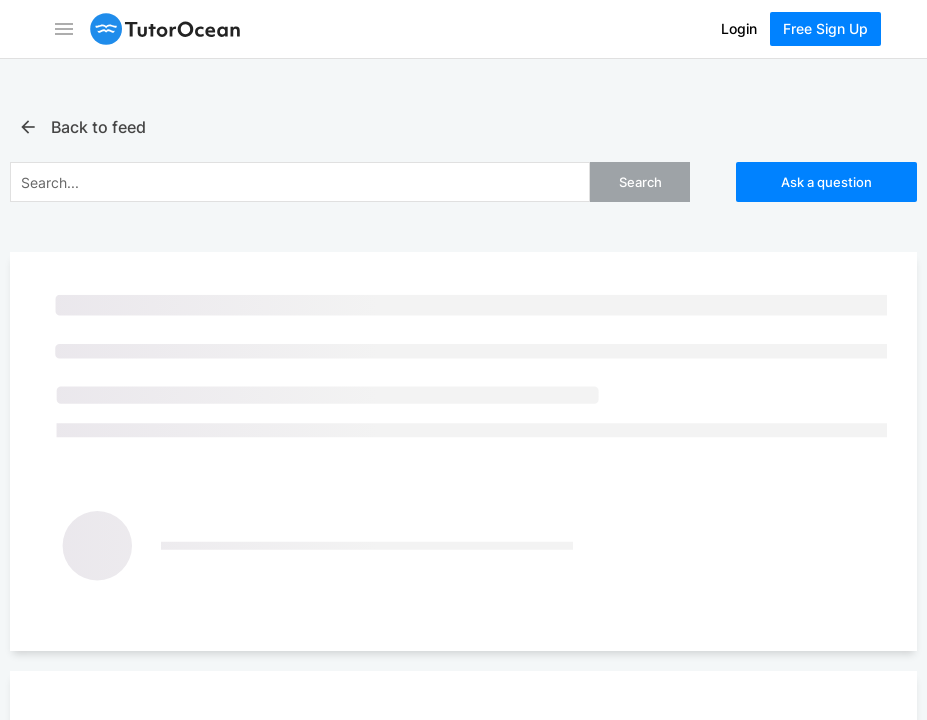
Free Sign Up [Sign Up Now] (825, 28)
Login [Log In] (739, 28)
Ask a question (826, 182)
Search (640, 182)
